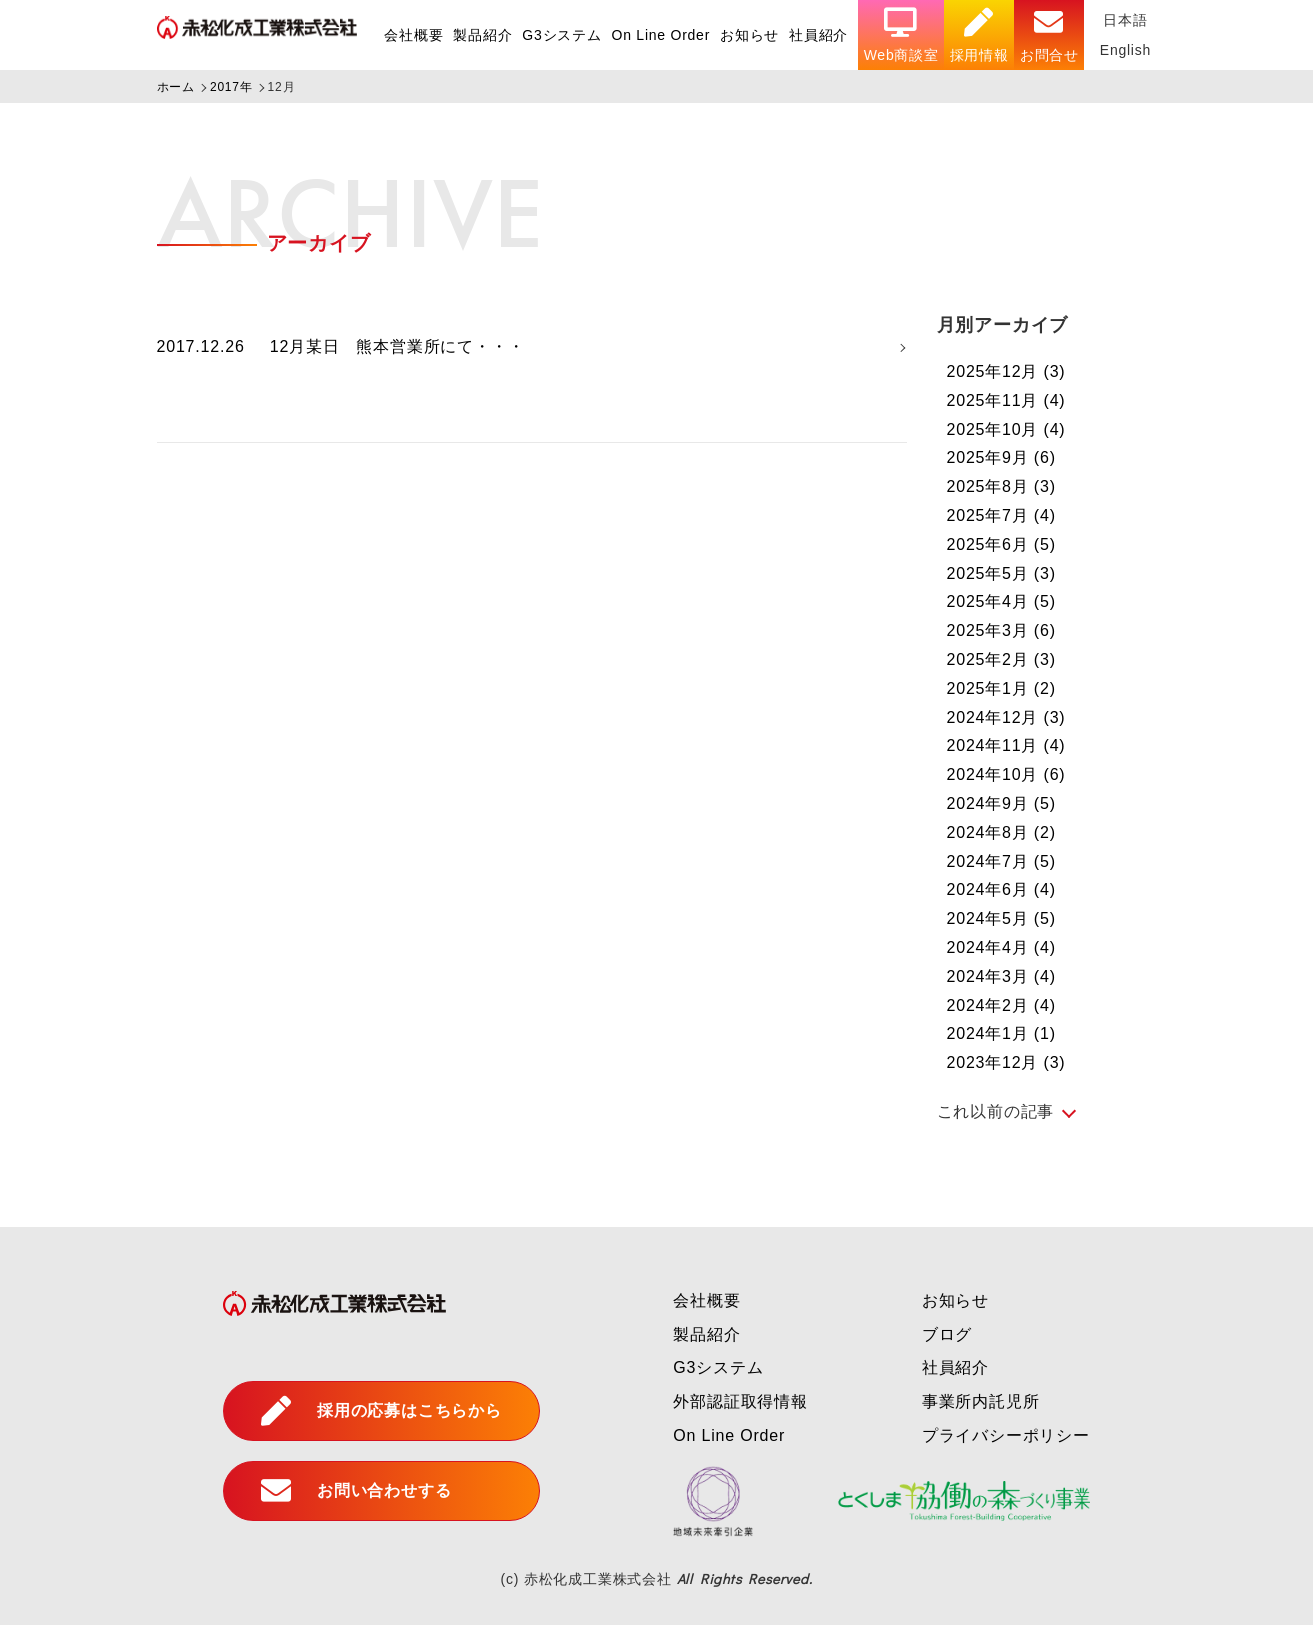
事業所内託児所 (981, 1401)
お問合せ (1048, 35)
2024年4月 (1001, 947)
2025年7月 (1001, 515)
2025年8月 (1001, 486)
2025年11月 (1006, 400)
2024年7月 (1001, 861)
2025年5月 (1001, 573)
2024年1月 (1001, 1033)
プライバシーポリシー (1006, 1435)
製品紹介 (480, 35)
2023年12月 (1006, 1062)
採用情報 (978, 35)
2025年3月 (1001, 630)
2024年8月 (1001, 832)
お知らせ (748, 35)
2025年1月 (1001, 688)
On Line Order (659, 35)
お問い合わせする (356, 1491)
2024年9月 (1001, 803)
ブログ (947, 1334)
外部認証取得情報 (740, 1401)
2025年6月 (1001, 544)
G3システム (559, 35)
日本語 (1125, 20)
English (1125, 50)
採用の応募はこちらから (381, 1411)
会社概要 (411, 35)
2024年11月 (1006, 745)
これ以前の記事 (996, 1111)
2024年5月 (1001, 918)
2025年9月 (1001, 457)
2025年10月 (1006, 429)
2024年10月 (1006, 774)
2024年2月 (1001, 1005)
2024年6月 (1001, 889)
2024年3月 (1001, 976)
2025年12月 (1006, 371)
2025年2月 (1001, 659)
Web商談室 (900, 35)
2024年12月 (1006, 717)
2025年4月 (1001, 601)
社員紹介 (817, 35)
